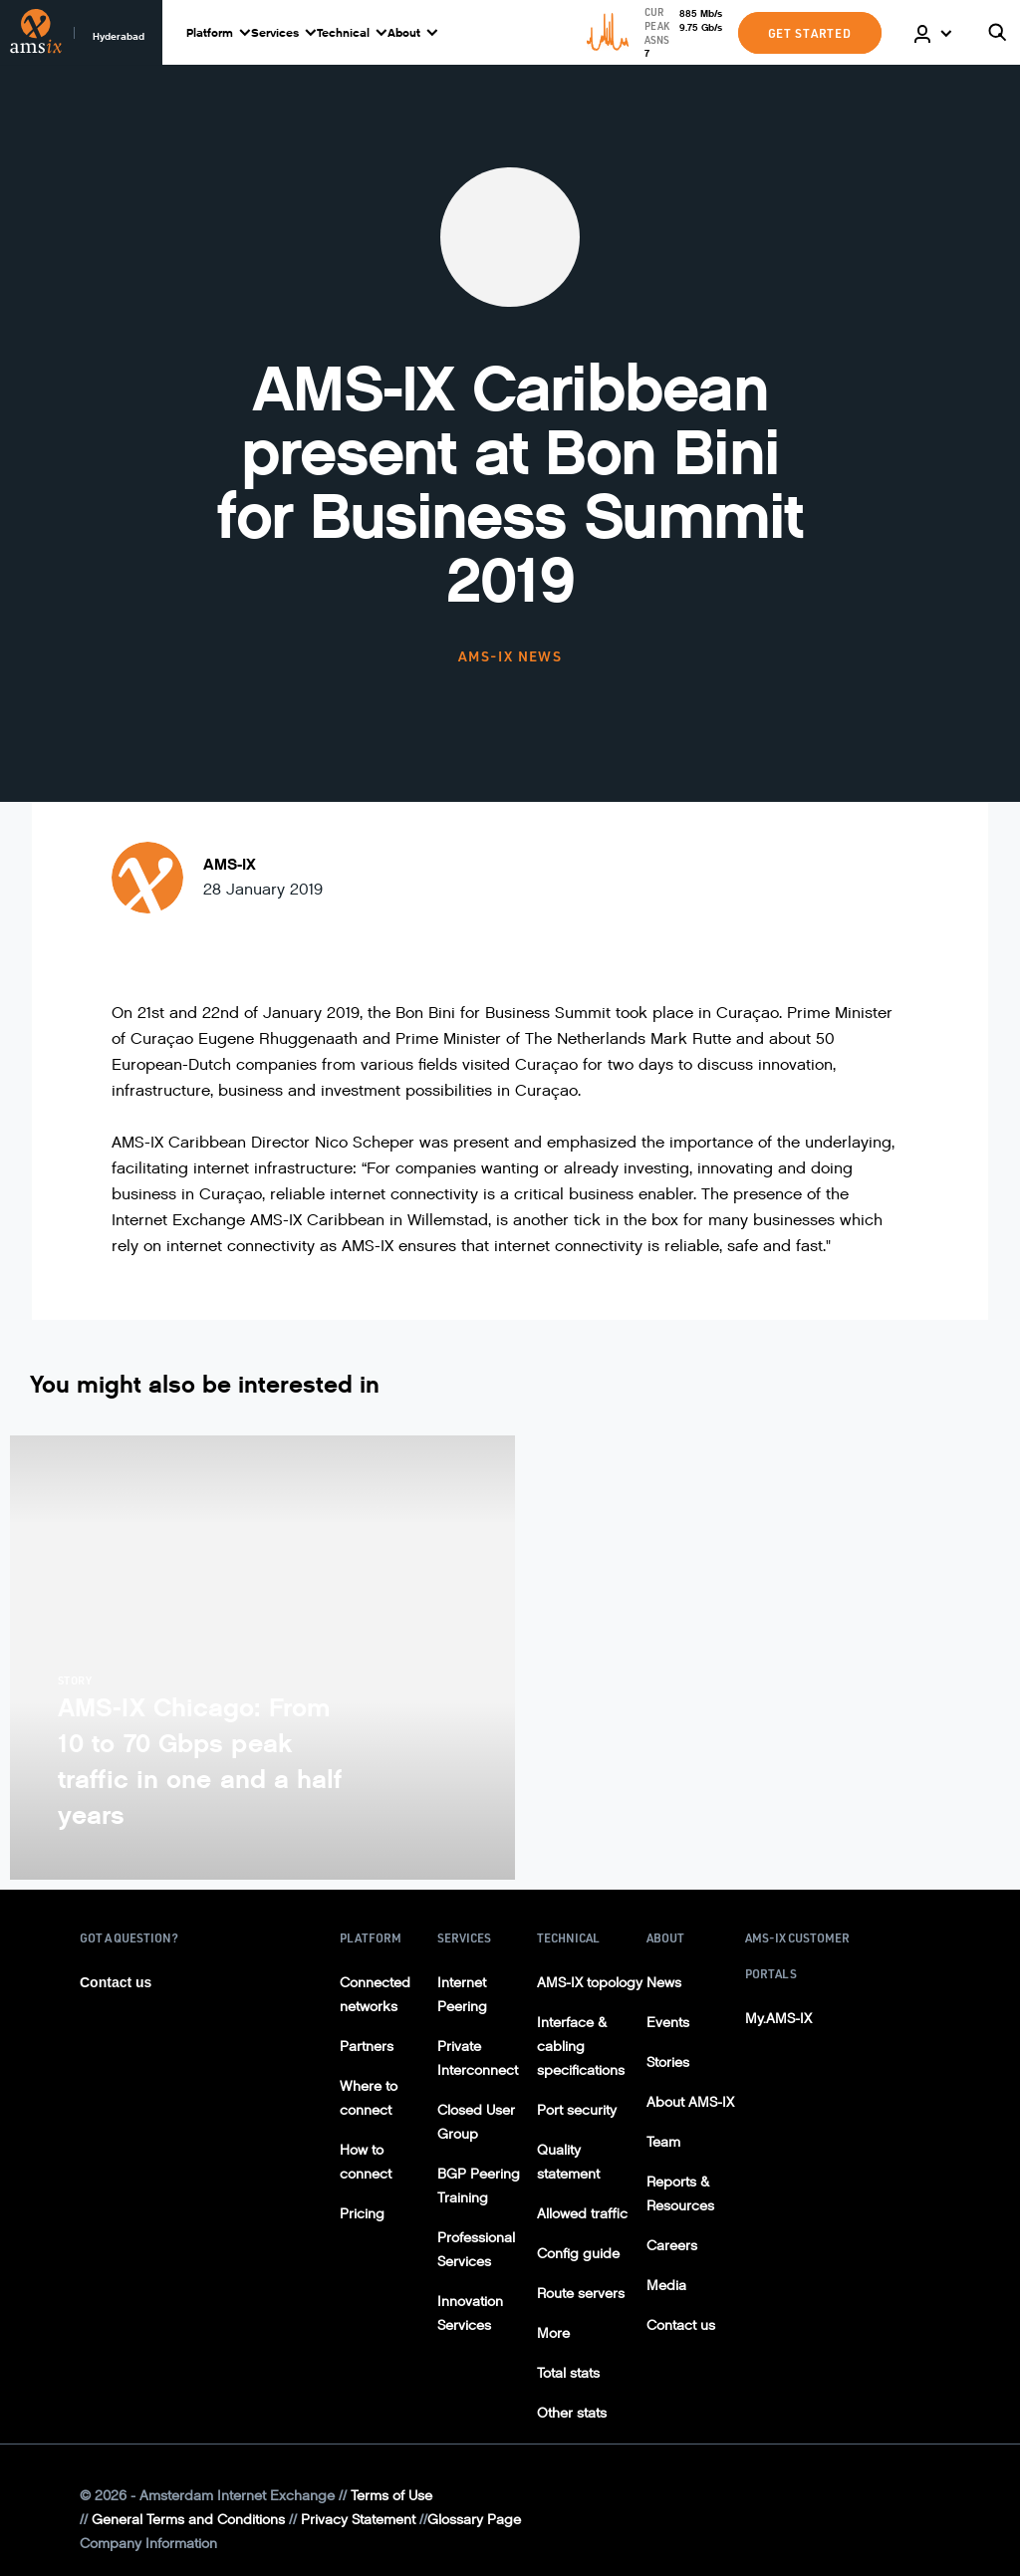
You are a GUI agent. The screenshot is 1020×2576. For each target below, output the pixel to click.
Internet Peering (462, 1994)
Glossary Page (474, 2519)
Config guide (578, 2253)
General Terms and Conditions (188, 2519)
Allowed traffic (582, 2213)
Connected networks (375, 1994)
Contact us (115, 1982)
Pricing (362, 2213)
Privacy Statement (358, 2519)
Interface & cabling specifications (581, 2046)
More (553, 2333)
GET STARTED (810, 33)
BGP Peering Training (478, 2186)
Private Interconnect (477, 2058)
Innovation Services (470, 2313)
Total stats (568, 2373)
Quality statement (568, 2162)
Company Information (148, 2543)
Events (667, 2022)
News (663, 1982)
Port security (577, 2110)
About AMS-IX (690, 2102)
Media (666, 2285)
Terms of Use (391, 2495)
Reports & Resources (680, 2194)
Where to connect (368, 2098)
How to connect (365, 2162)
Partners (366, 2046)
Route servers (581, 2293)
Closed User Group (476, 2122)
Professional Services (476, 2249)
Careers (671, 2245)
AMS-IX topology (589, 1982)
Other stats (572, 2413)
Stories (667, 2062)
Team (663, 2142)
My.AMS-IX (778, 2018)
